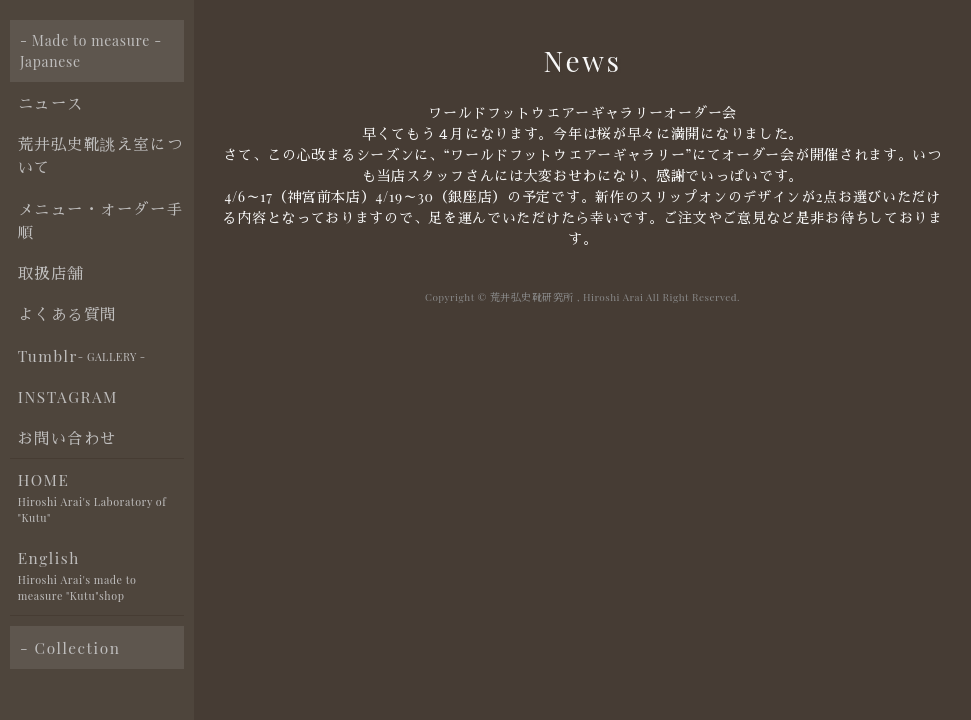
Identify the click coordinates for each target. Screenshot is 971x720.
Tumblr (82, 356)
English (101, 576)
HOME (101, 498)
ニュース (51, 102)
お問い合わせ (67, 437)
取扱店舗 (51, 272)
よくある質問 (67, 313)
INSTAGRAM (68, 396)
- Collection (70, 647)
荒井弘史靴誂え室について (100, 155)
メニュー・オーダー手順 (100, 220)
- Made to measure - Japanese (91, 51)
